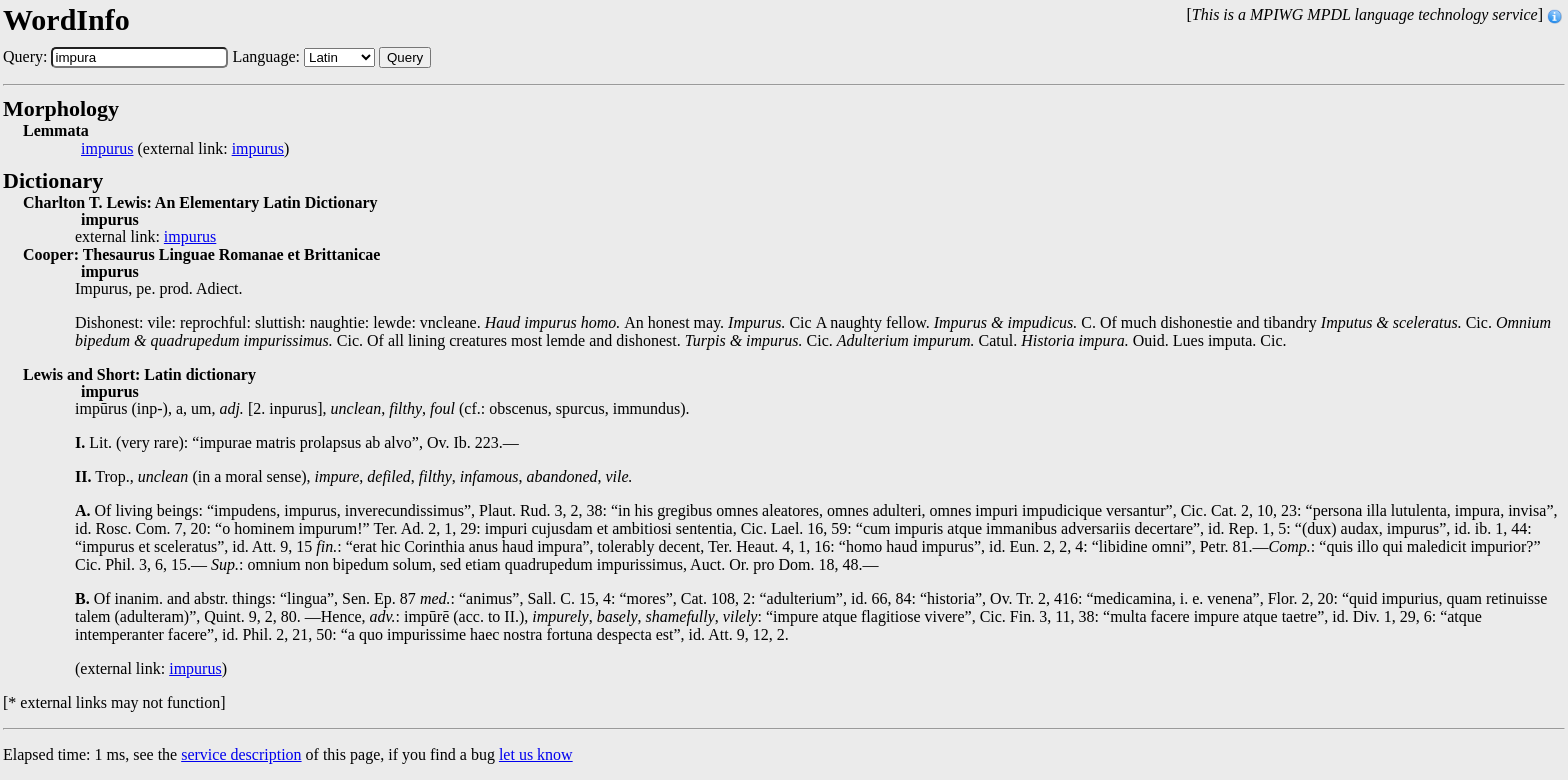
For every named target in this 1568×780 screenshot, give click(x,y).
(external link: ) (185, 149)
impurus (107, 149)
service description (241, 754)
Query (405, 57)
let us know (536, 754)
